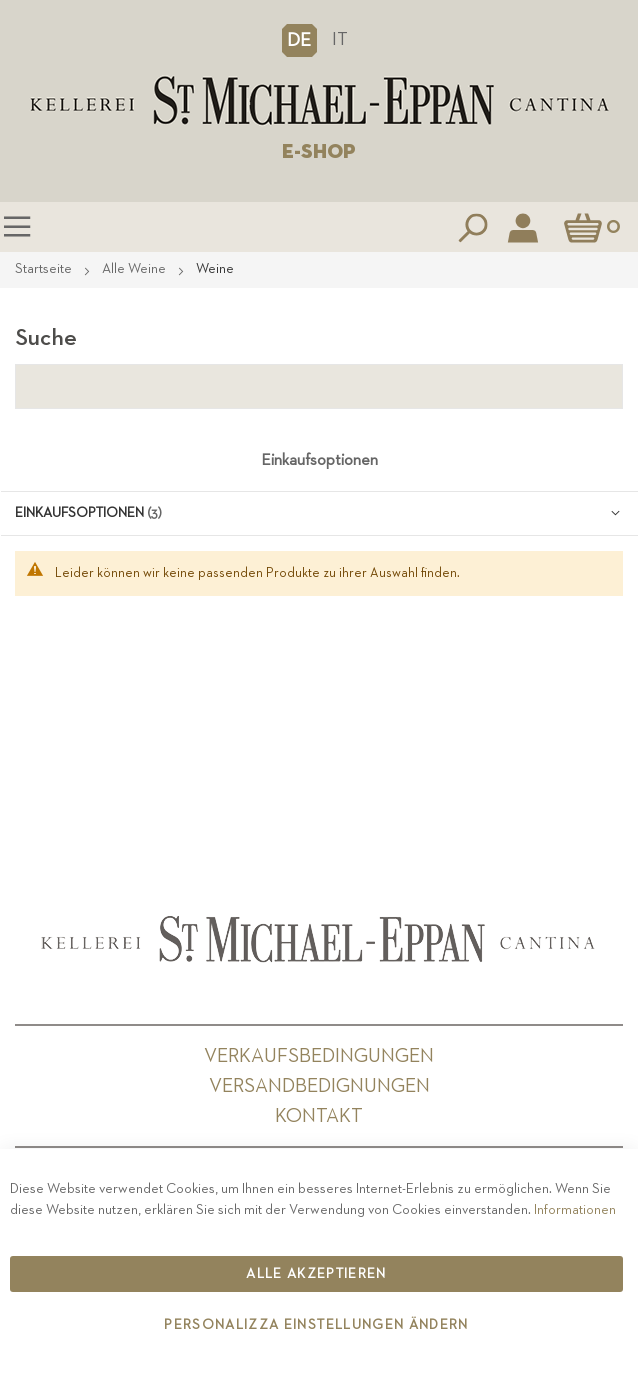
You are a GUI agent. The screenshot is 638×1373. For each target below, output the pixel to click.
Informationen (575, 1210)
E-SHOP (319, 152)
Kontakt (319, 1116)
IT (340, 39)
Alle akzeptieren (316, 1274)
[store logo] (319, 101)
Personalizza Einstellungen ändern (316, 1325)
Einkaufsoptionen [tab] (319, 461)
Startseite (45, 269)
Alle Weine (135, 269)
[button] (299, 40)
